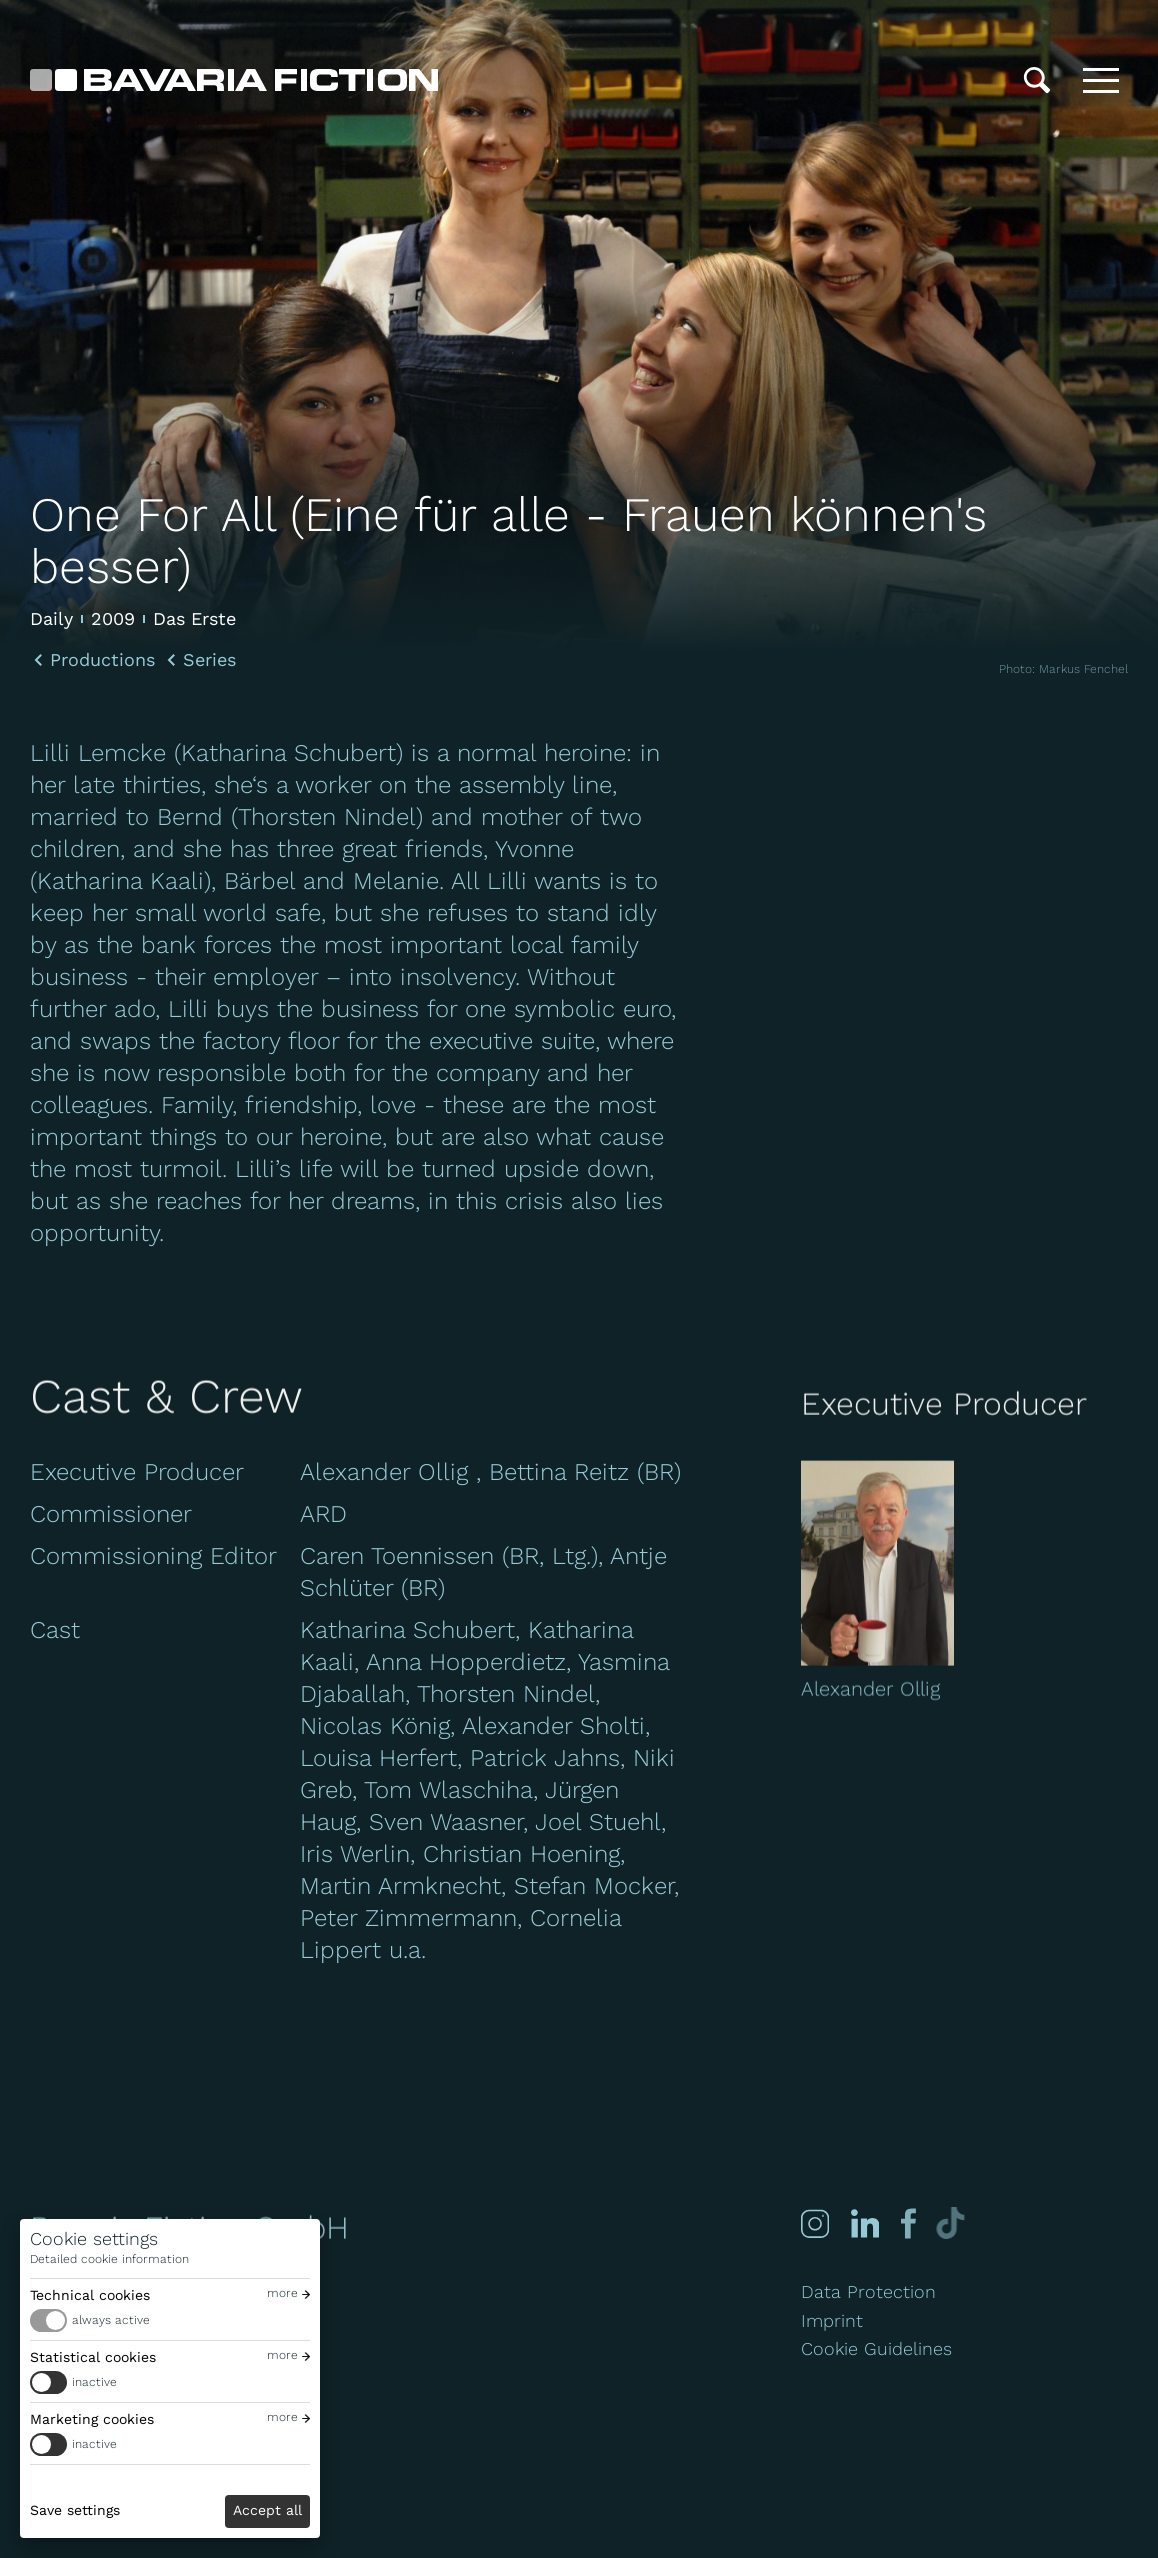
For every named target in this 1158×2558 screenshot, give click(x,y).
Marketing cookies (92, 2419)
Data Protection (868, 2291)
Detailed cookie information (109, 2259)
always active (111, 2320)
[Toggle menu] (1101, 80)
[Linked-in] (865, 2223)
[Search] (1037, 80)
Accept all (267, 2510)
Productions (102, 660)
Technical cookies (90, 2295)
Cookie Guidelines (876, 2348)
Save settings (75, 2510)
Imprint (832, 2320)
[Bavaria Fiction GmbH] (234, 80)
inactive (94, 2382)
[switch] (170, 2320)
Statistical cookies (93, 2357)
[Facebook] (906, 2223)
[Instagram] (815, 2223)
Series (209, 660)
